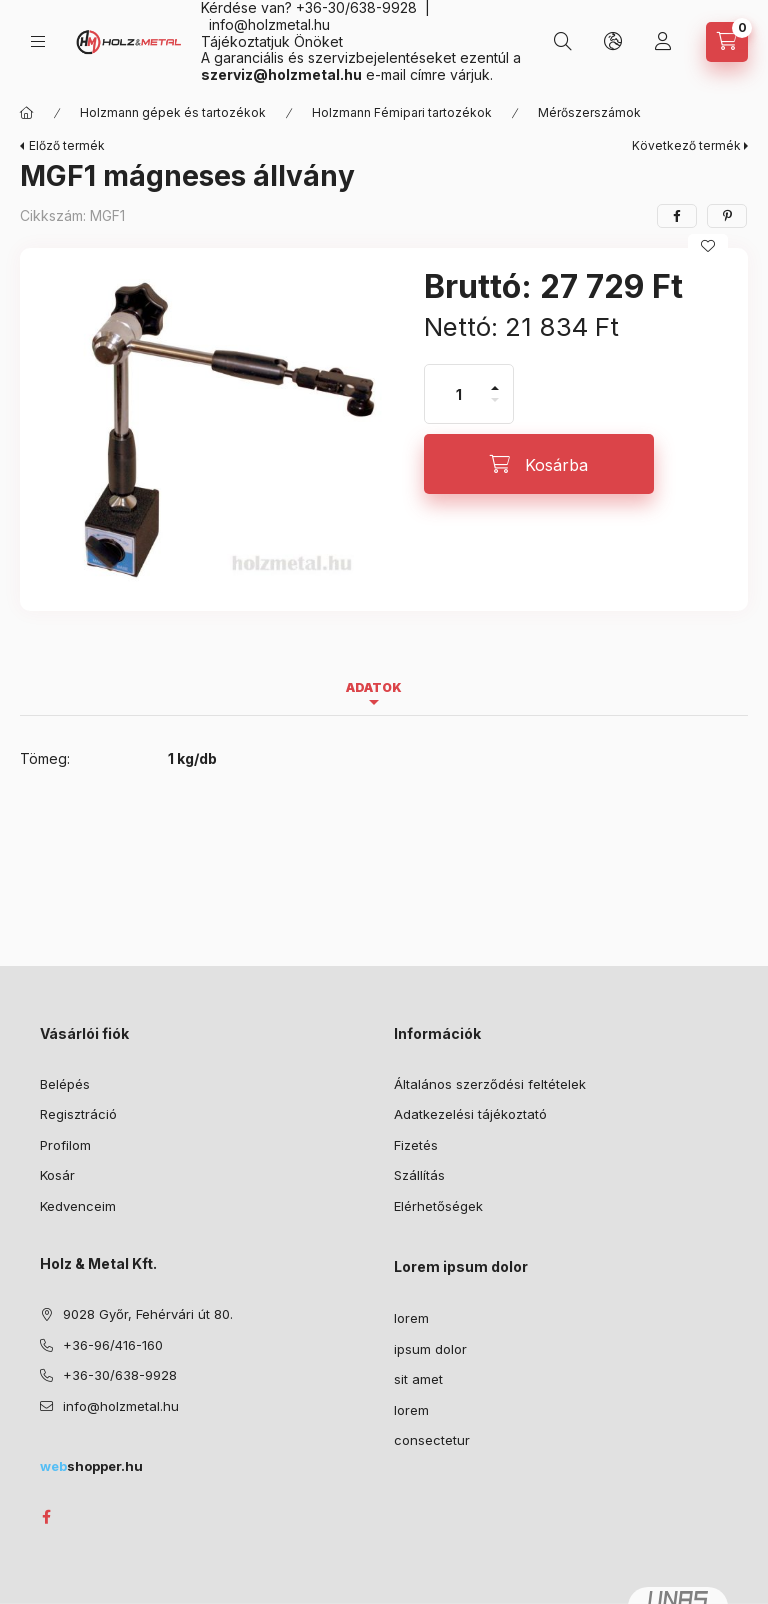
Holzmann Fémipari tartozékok (402, 112)
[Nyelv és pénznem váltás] (613, 42)
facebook (46, 1517)
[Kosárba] (539, 464)
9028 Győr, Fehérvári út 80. (148, 1314)
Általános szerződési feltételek (490, 1084)
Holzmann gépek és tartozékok (173, 112)
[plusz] (495, 379)
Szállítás (419, 1175)
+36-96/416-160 (113, 1345)
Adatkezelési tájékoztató (470, 1114)
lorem (411, 1318)
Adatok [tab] (374, 687)
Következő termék (686, 145)
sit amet (418, 1379)
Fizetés (416, 1145)
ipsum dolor (430, 1349)
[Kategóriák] (38, 41)
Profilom (65, 1145)
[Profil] (663, 42)
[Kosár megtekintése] (727, 42)
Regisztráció (78, 1114)
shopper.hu (91, 1466)
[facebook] (677, 216)
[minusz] (495, 408)
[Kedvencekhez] (708, 246)
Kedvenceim (78, 1206)
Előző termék (67, 145)
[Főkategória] (27, 113)
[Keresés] (563, 42)
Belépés (65, 1084)
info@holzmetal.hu (269, 24)
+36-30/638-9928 (120, 1375)
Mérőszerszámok (589, 112)
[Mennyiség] (459, 394)
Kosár (57, 1175)
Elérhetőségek (438, 1206)
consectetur (432, 1440)
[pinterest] (727, 216)
